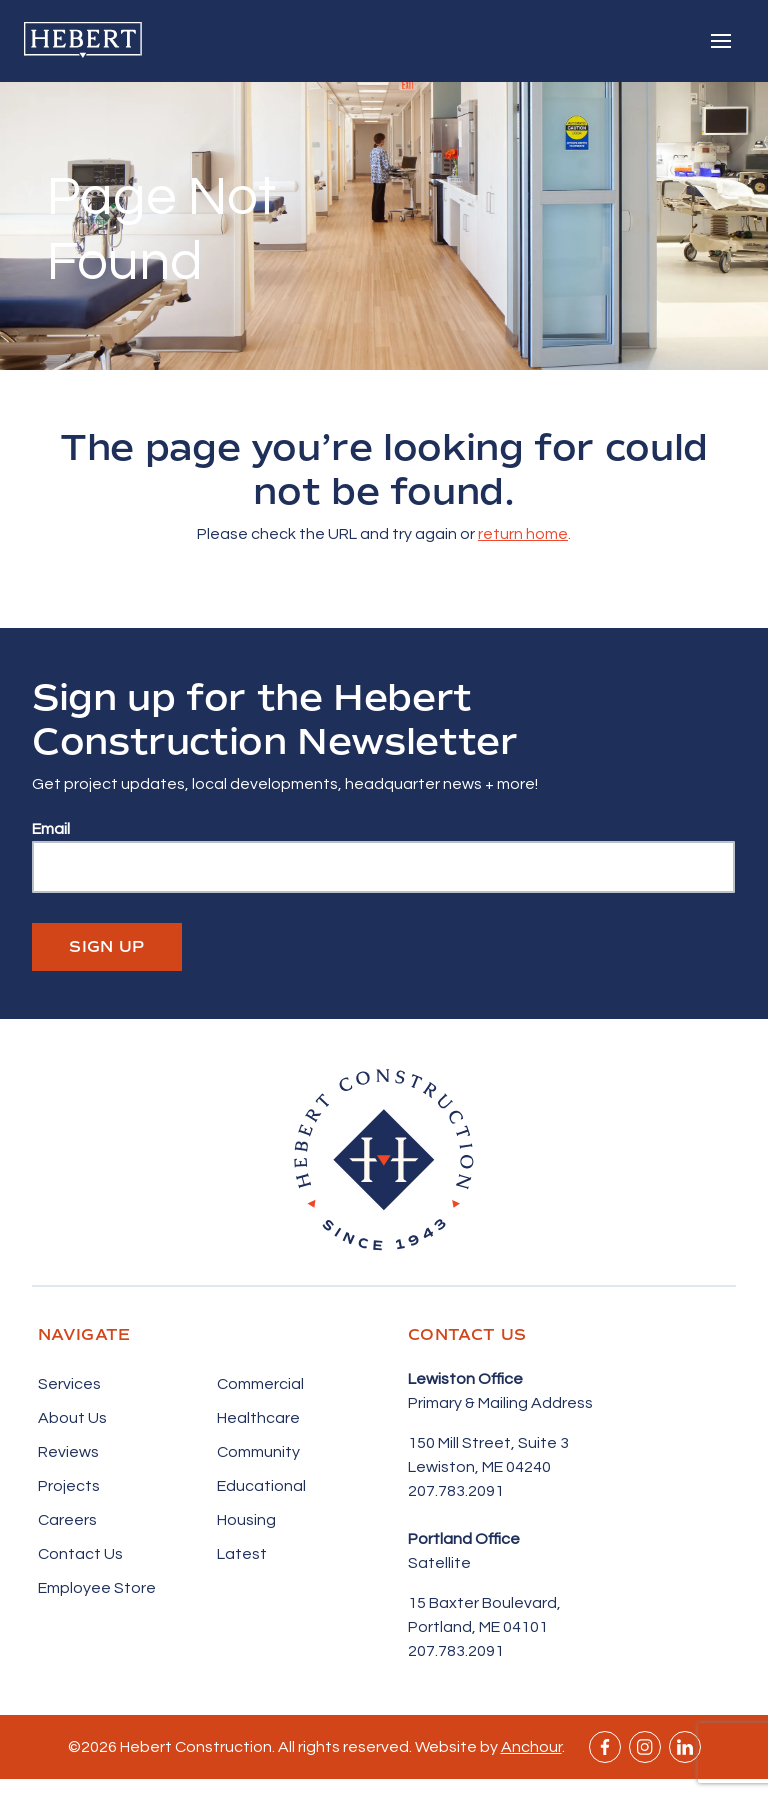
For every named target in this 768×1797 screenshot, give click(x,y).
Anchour (531, 1747)
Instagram (645, 1747)
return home (523, 534)
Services (69, 1384)
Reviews (68, 1452)
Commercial (260, 1384)
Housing (246, 1520)
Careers (67, 1520)
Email (51, 829)
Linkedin (685, 1747)
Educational (261, 1486)
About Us (72, 1418)
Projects (69, 1486)
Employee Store (97, 1588)
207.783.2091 (456, 1491)
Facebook (605, 1747)
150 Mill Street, (463, 1443)
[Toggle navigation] (721, 41)
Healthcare (258, 1418)
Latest (242, 1554)
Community (258, 1452)
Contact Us (80, 1554)
